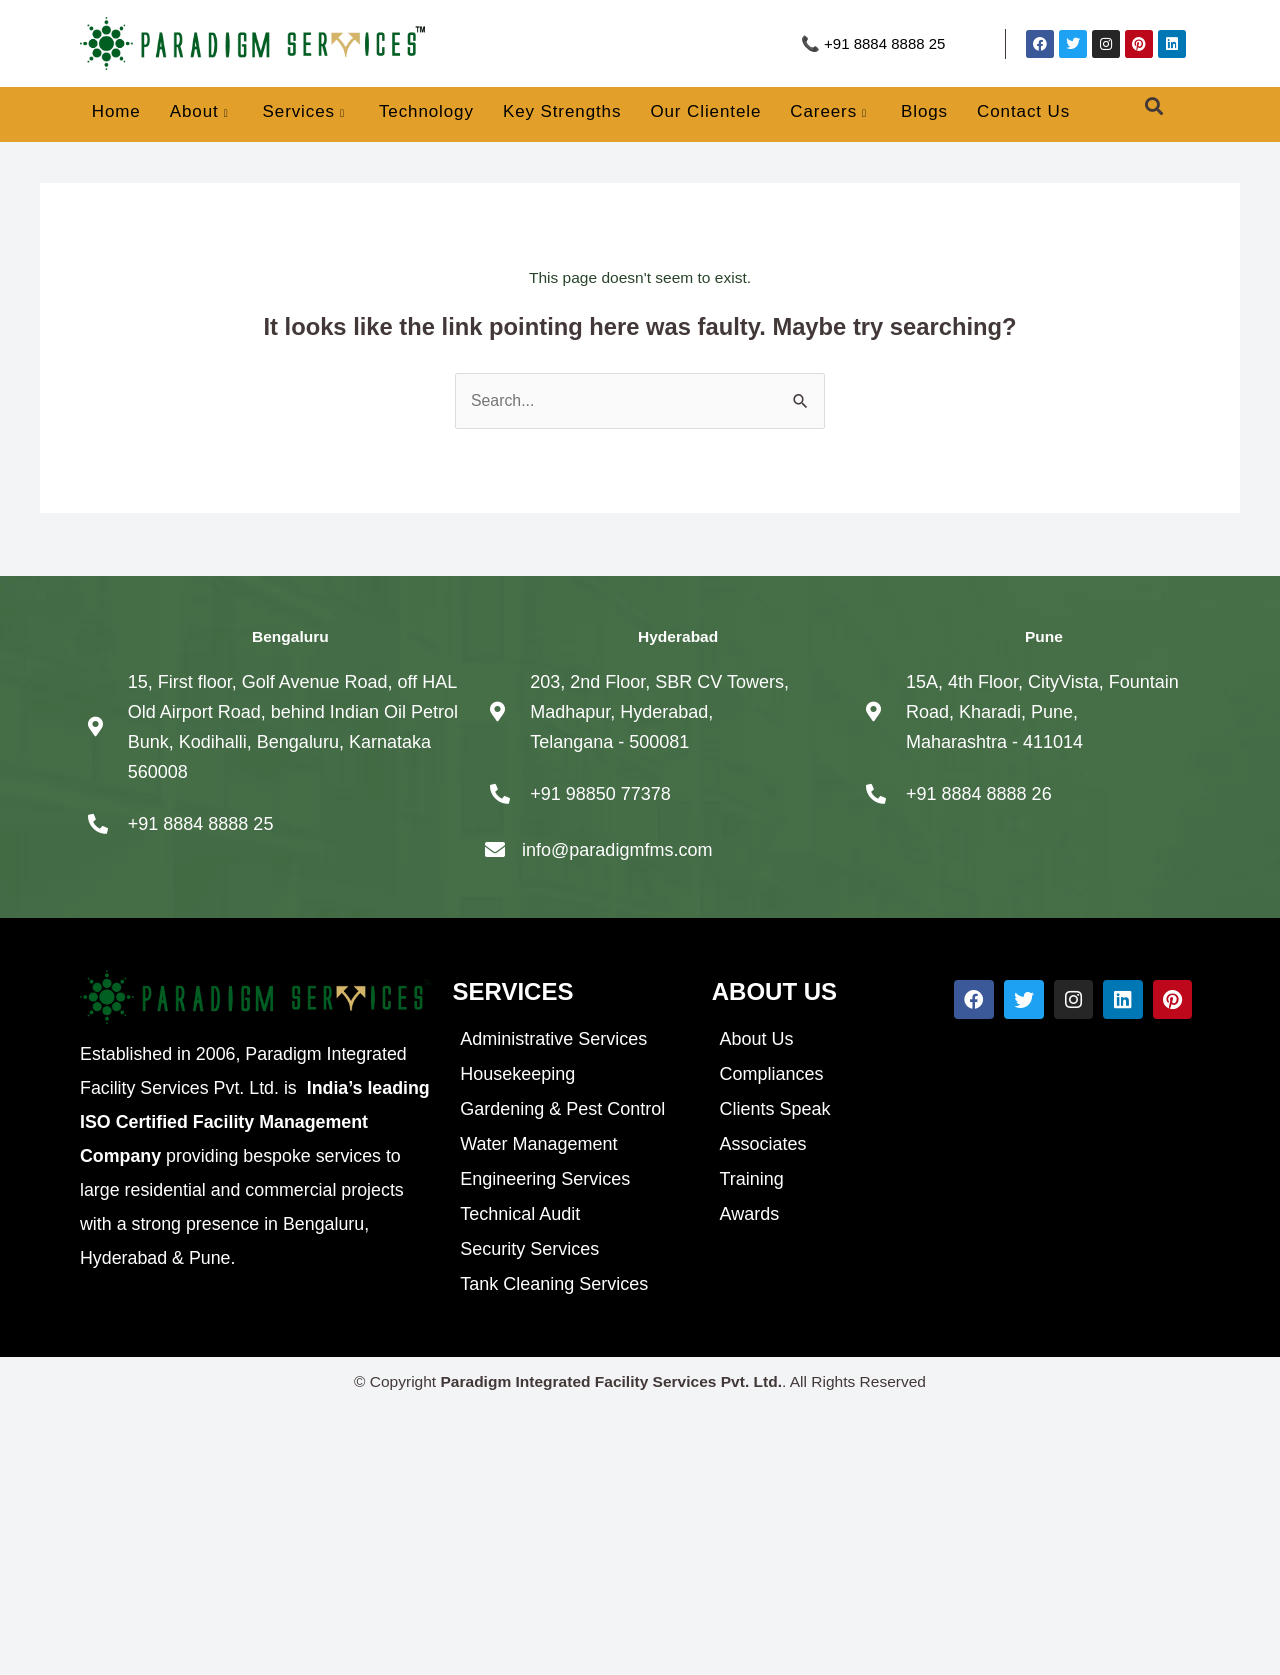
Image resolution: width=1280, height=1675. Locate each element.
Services (304, 113)
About (199, 113)
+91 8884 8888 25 (201, 824)
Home (116, 111)
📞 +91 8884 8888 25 (873, 43)
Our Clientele (705, 111)
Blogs (924, 111)
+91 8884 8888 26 (979, 794)
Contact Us (1023, 111)
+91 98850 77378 (600, 794)
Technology (426, 111)
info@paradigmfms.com (617, 850)
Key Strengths (562, 111)
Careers (828, 113)
